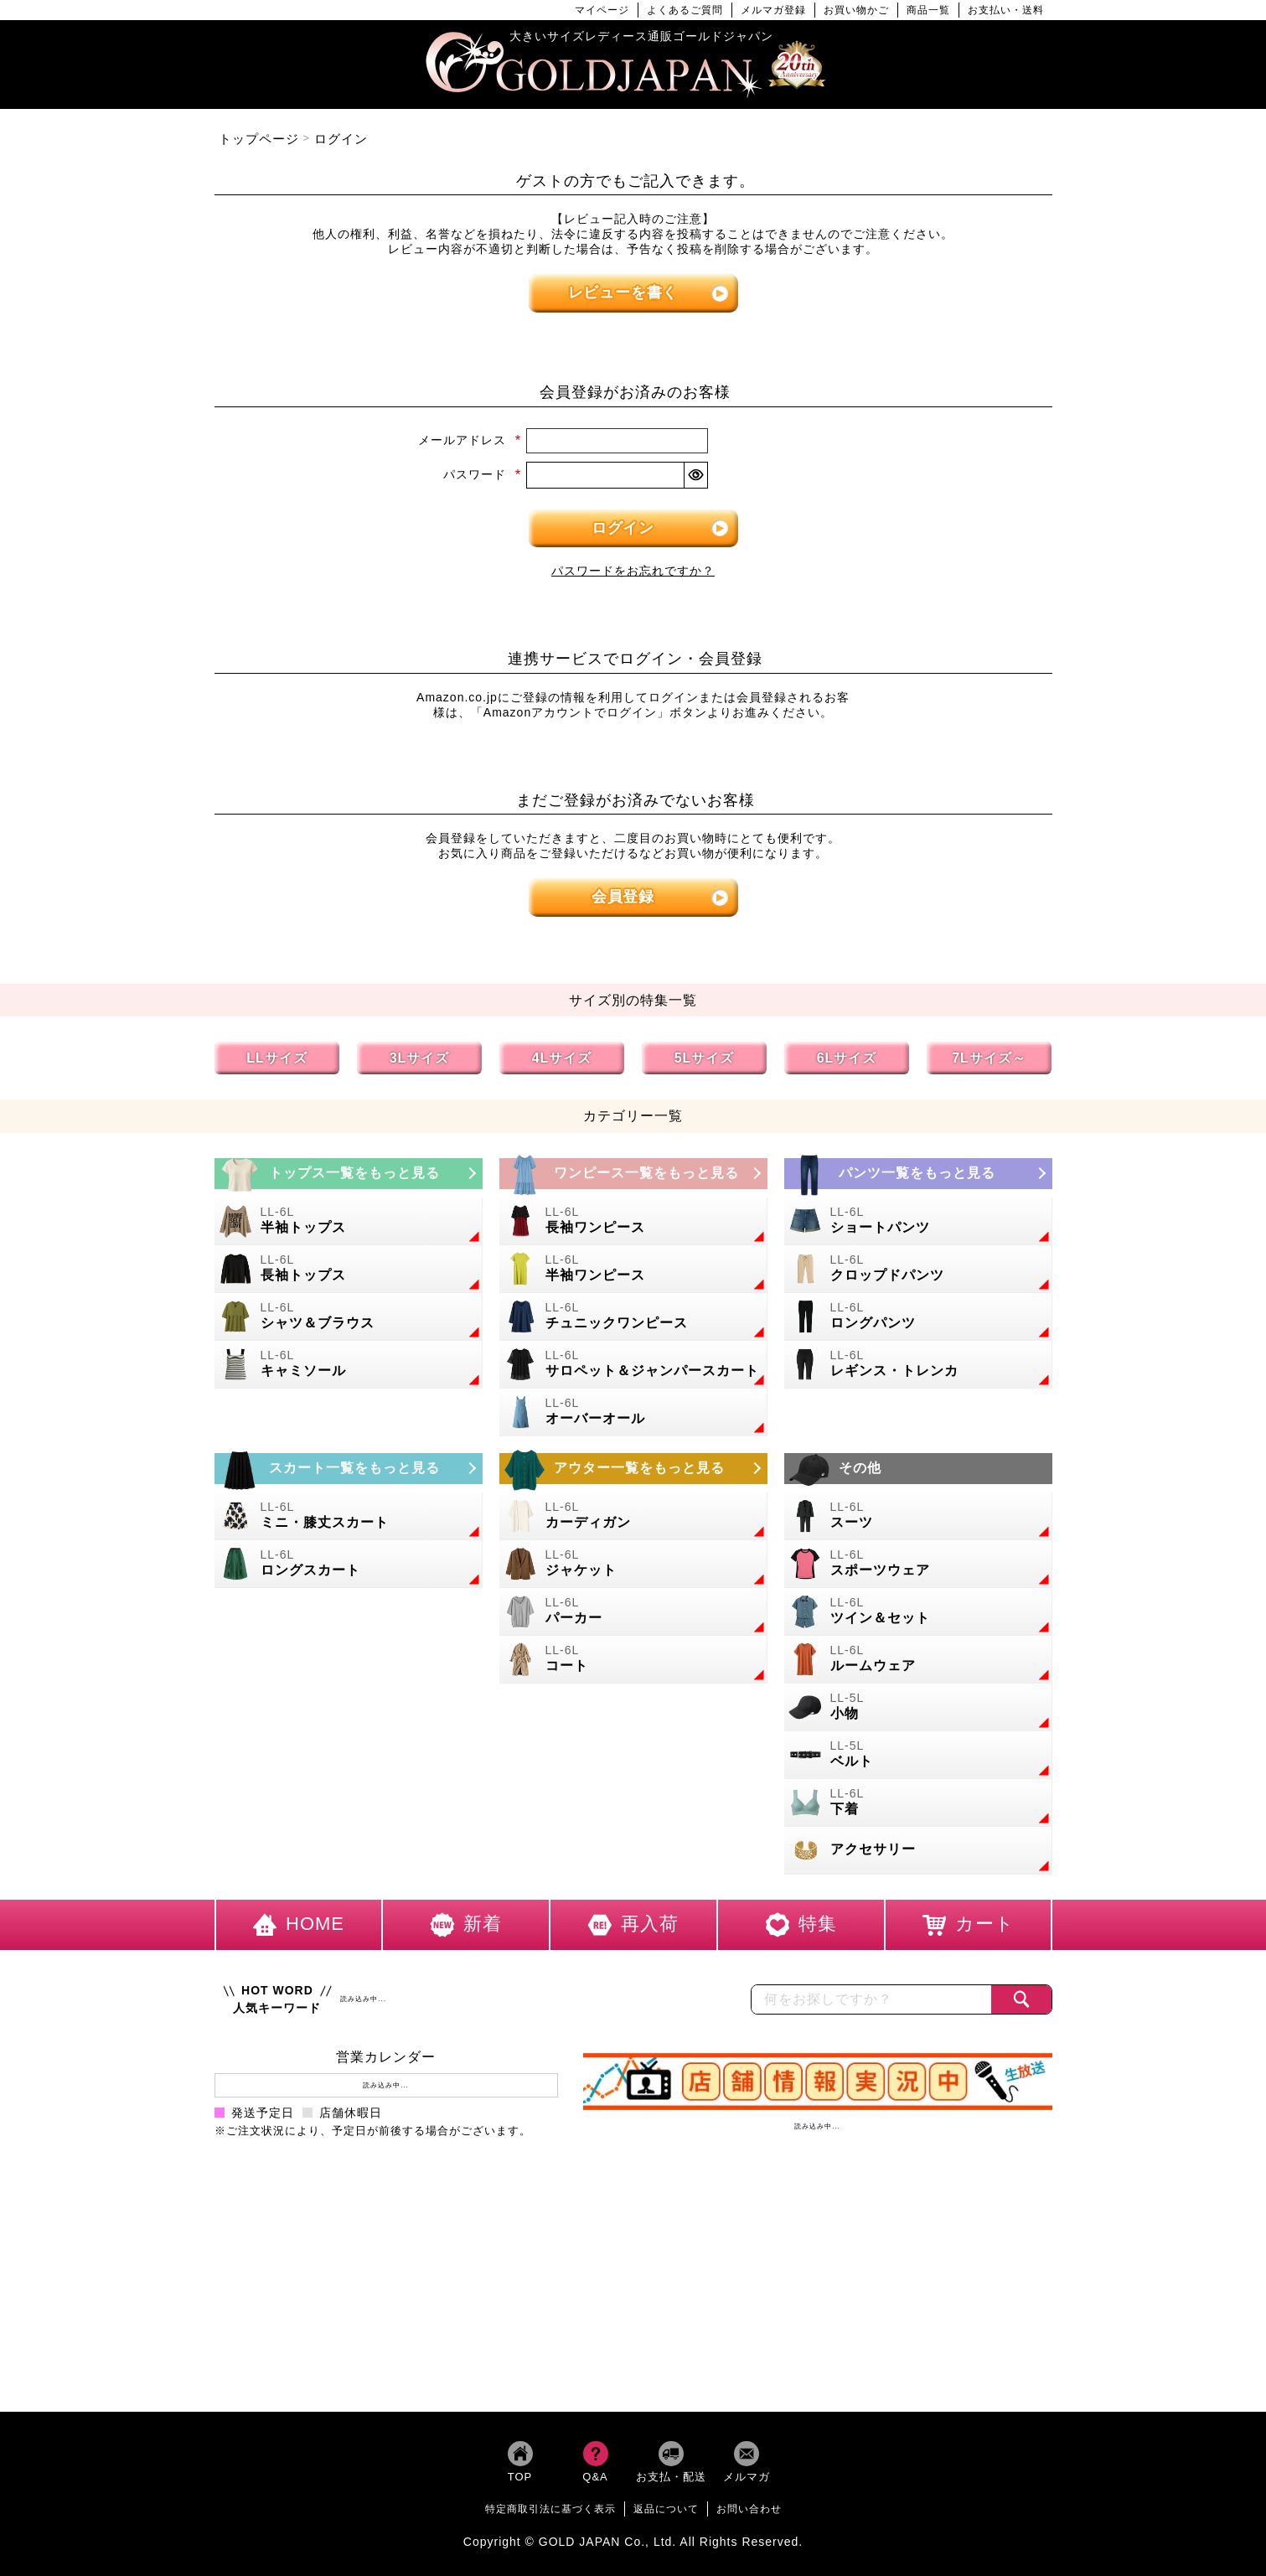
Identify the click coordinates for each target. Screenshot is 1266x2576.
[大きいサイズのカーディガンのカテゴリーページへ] (633, 1516)
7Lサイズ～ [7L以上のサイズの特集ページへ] (989, 1058)
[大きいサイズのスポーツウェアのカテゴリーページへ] (918, 1564)
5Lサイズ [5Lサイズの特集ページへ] (704, 1058)
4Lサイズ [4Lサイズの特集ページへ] (562, 1058)
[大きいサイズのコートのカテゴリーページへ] (633, 1660)
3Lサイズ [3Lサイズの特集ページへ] (420, 1058)
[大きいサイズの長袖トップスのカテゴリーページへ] (348, 1269)
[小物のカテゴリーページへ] (918, 1707)
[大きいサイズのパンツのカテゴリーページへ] (918, 1173)
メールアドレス (470, 440)
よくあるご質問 (685, 10)
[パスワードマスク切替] (695, 475)
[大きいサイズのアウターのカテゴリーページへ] (633, 1468)
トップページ (259, 139)
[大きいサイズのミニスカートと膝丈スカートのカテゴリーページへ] (348, 1516)
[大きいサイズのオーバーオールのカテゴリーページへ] (633, 1412)
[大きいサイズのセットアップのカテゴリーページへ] (918, 1612)
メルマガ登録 (773, 10)
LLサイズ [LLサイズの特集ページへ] (276, 1058)
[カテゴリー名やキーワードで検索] (871, 1999)
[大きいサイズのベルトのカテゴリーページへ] (918, 1755)
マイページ (602, 10)
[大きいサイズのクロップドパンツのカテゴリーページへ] (918, 1269)
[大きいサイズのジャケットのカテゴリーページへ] (633, 1564)
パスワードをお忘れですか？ (633, 570)
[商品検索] (1021, 1999)
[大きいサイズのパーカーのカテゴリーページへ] (633, 1612)
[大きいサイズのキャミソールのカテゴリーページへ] (348, 1365)
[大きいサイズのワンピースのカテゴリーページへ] (633, 1173)
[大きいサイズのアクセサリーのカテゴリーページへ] (918, 1851)
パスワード (482, 474)
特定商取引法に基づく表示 (550, 2509)
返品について (666, 2509)
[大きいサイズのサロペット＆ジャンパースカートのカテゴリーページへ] (633, 1365)
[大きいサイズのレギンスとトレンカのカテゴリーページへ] (918, 1365)
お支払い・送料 (1006, 10)
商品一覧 (928, 10)
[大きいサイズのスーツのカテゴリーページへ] (918, 1516)
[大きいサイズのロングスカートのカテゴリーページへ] (348, 1564)
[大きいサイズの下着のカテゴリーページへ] (918, 1803)
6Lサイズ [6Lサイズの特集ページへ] (847, 1058)
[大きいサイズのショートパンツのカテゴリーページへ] (918, 1221)
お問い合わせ (749, 2509)
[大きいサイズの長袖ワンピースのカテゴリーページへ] (633, 1221)
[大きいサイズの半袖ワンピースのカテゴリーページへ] (633, 1269)
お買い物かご (856, 10)
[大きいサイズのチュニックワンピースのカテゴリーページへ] (633, 1317)
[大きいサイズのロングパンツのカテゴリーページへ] (918, 1317)
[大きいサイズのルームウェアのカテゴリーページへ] (918, 1660)
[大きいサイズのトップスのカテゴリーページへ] (348, 1173)
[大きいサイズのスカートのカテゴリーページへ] (348, 1468)
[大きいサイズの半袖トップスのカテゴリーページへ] (348, 1221)
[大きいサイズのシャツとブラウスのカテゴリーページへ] (348, 1317)
